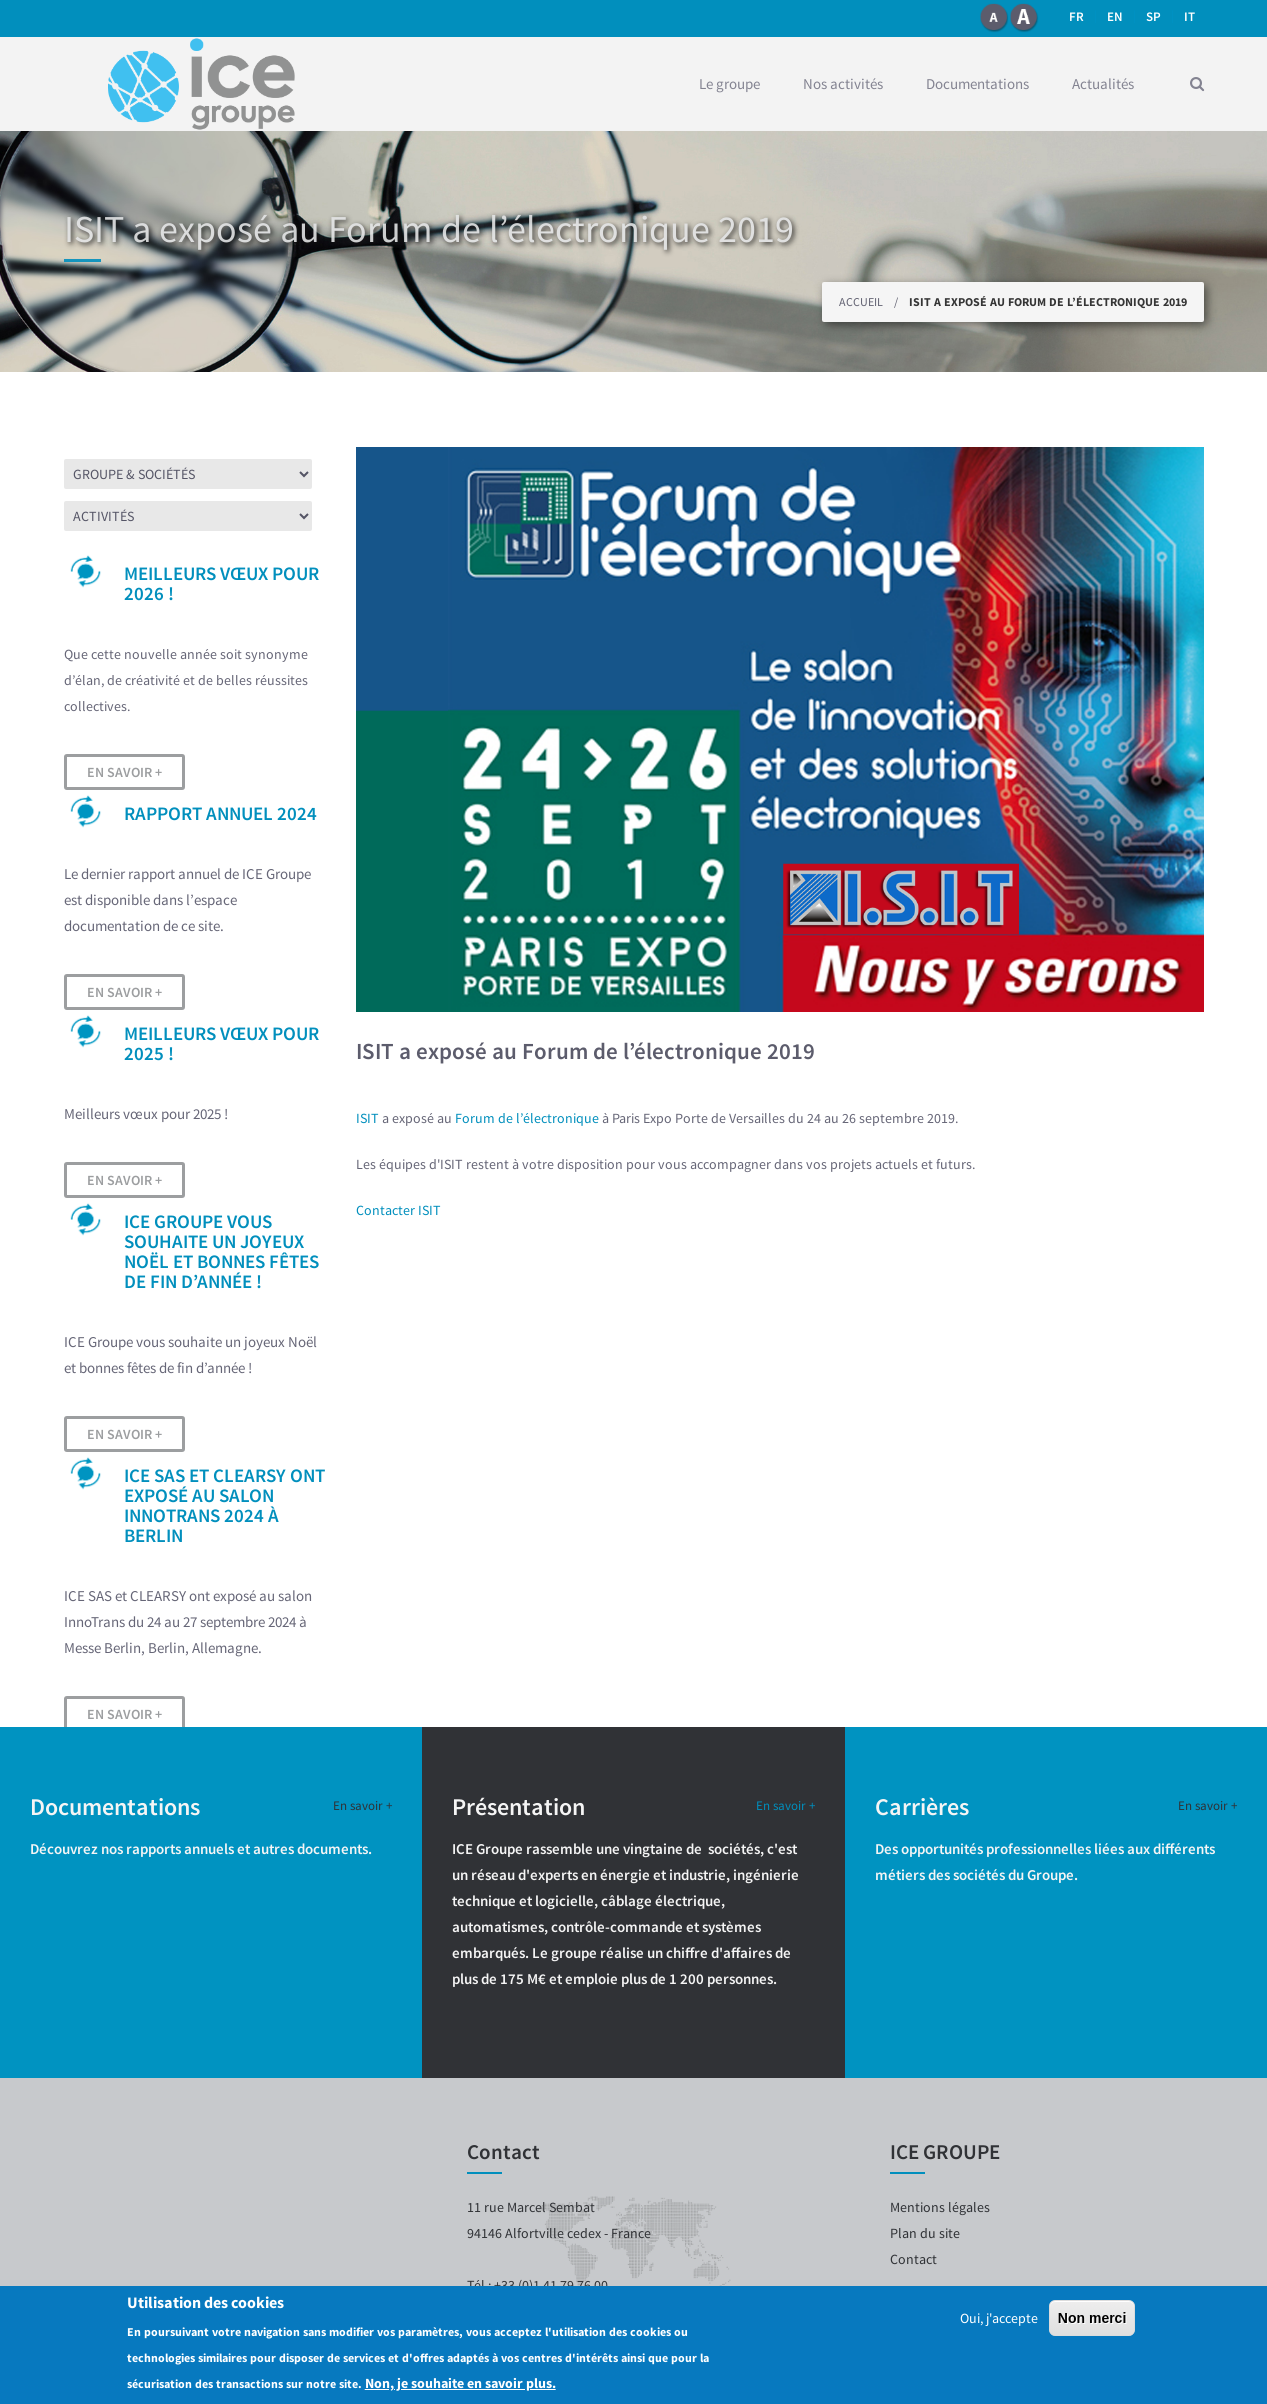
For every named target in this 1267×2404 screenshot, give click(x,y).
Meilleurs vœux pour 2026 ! (221, 583)
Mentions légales (940, 2207)
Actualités (1103, 83)
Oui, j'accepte (999, 2318)
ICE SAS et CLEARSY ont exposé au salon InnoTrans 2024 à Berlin (224, 1505)
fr (1076, 16)
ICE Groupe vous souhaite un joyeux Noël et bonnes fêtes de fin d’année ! (221, 1251)
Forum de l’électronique (527, 1118)
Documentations (977, 83)
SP (1153, 16)
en (1115, 16)
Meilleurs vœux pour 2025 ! (221, 1043)
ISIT (367, 1118)
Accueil (861, 301)
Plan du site (925, 2233)
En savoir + (124, 772)
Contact (913, 2259)
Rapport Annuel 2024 (220, 813)
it (1189, 16)
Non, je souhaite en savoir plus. (460, 2383)
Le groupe (729, 83)
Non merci (1092, 2318)
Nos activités (843, 83)
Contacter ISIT (398, 1210)
